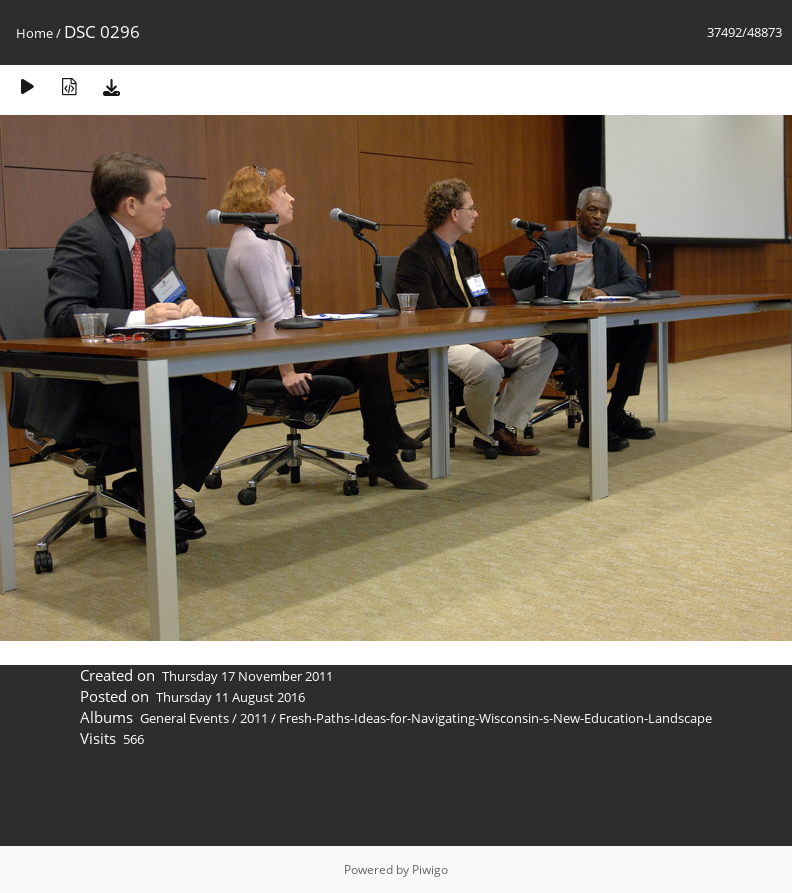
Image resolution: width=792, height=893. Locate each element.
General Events (184, 718)
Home (34, 33)
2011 (254, 718)
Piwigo (430, 869)
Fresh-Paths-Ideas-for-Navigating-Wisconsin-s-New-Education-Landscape (495, 718)
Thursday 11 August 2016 (230, 697)
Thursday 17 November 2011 (247, 676)
